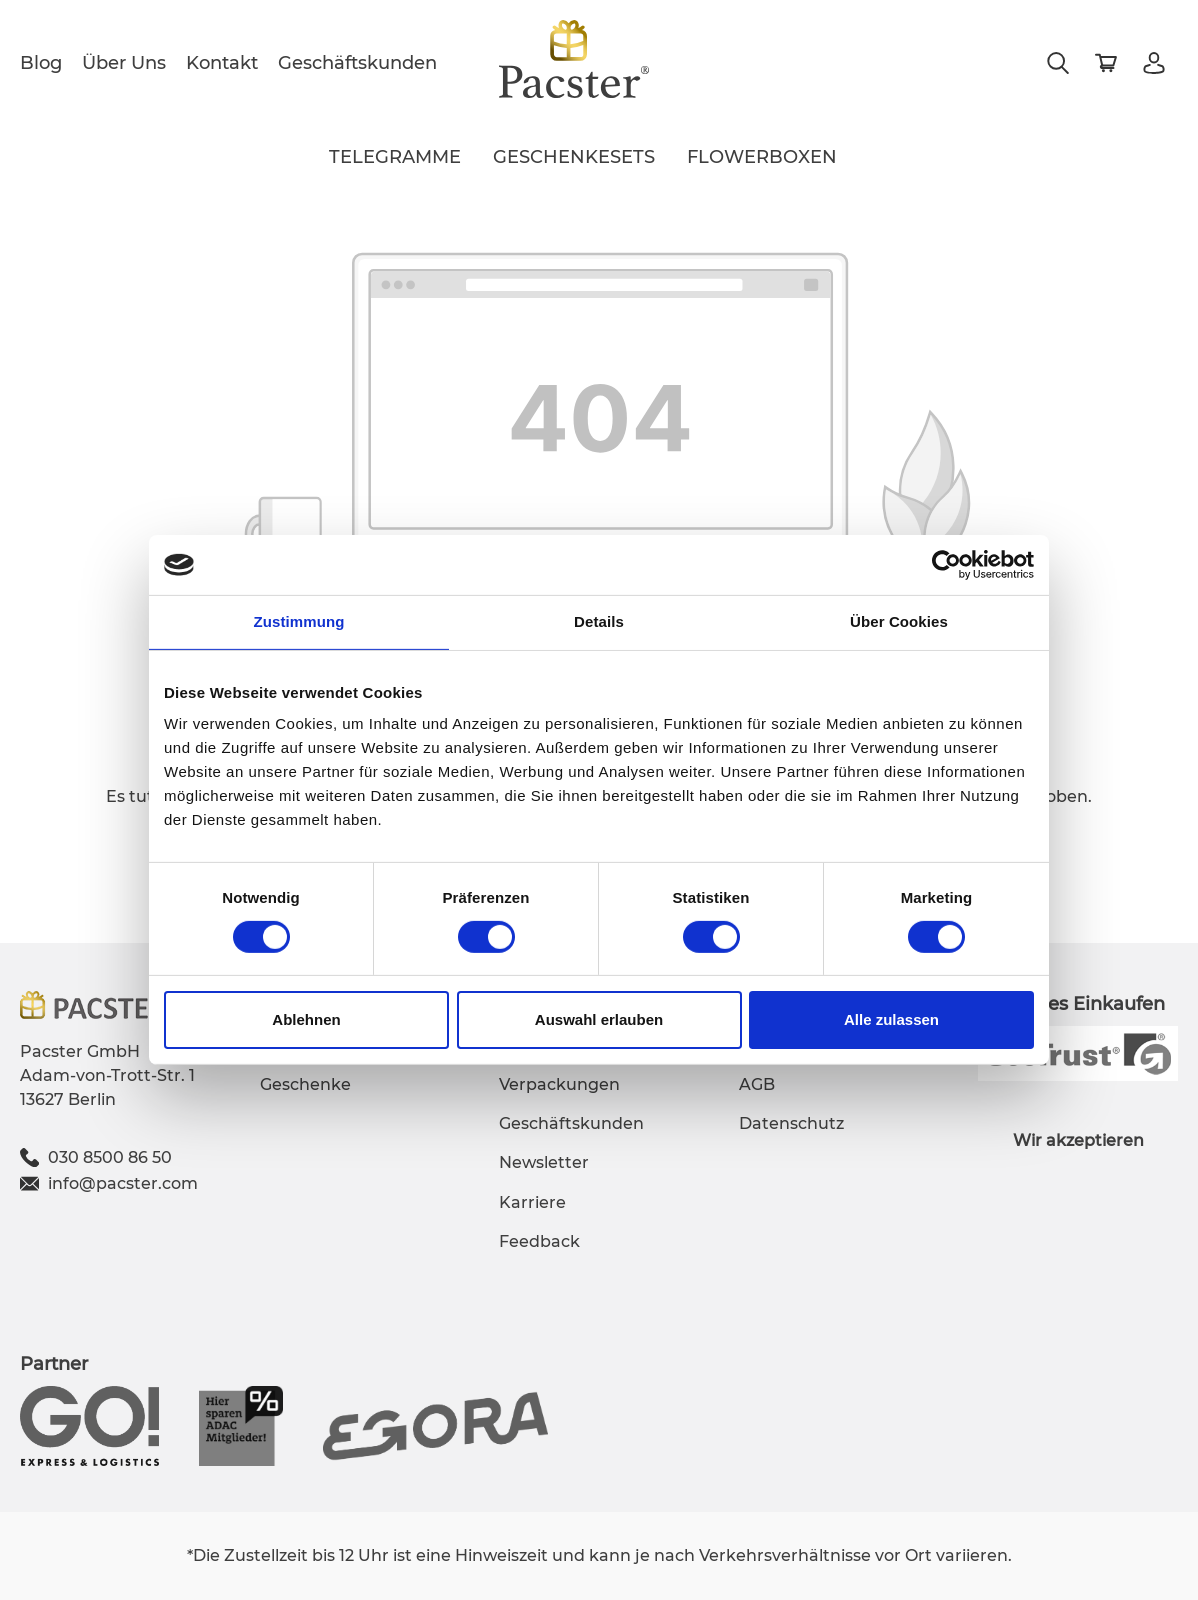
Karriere (532, 1202)
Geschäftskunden (357, 63)
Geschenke (305, 1084)
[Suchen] (1058, 63)
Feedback (539, 1241)
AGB (757, 1084)
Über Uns (124, 63)
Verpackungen (559, 1084)
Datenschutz (791, 1123)
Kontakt (222, 63)
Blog (41, 63)
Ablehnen (306, 1019)
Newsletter (544, 1162)
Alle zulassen (891, 1019)
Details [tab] (599, 621)
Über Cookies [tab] (899, 621)
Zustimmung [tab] (299, 621)
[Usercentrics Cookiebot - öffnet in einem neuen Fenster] (946, 565)
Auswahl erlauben (599, 1019)
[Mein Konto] (1154, 63)
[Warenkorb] (1106, 63)
